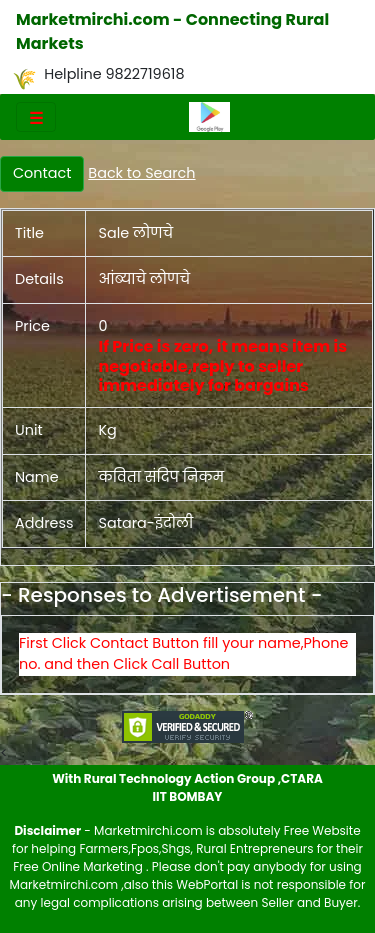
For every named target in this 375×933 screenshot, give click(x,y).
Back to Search (141, 173)
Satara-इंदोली (145, 523)
